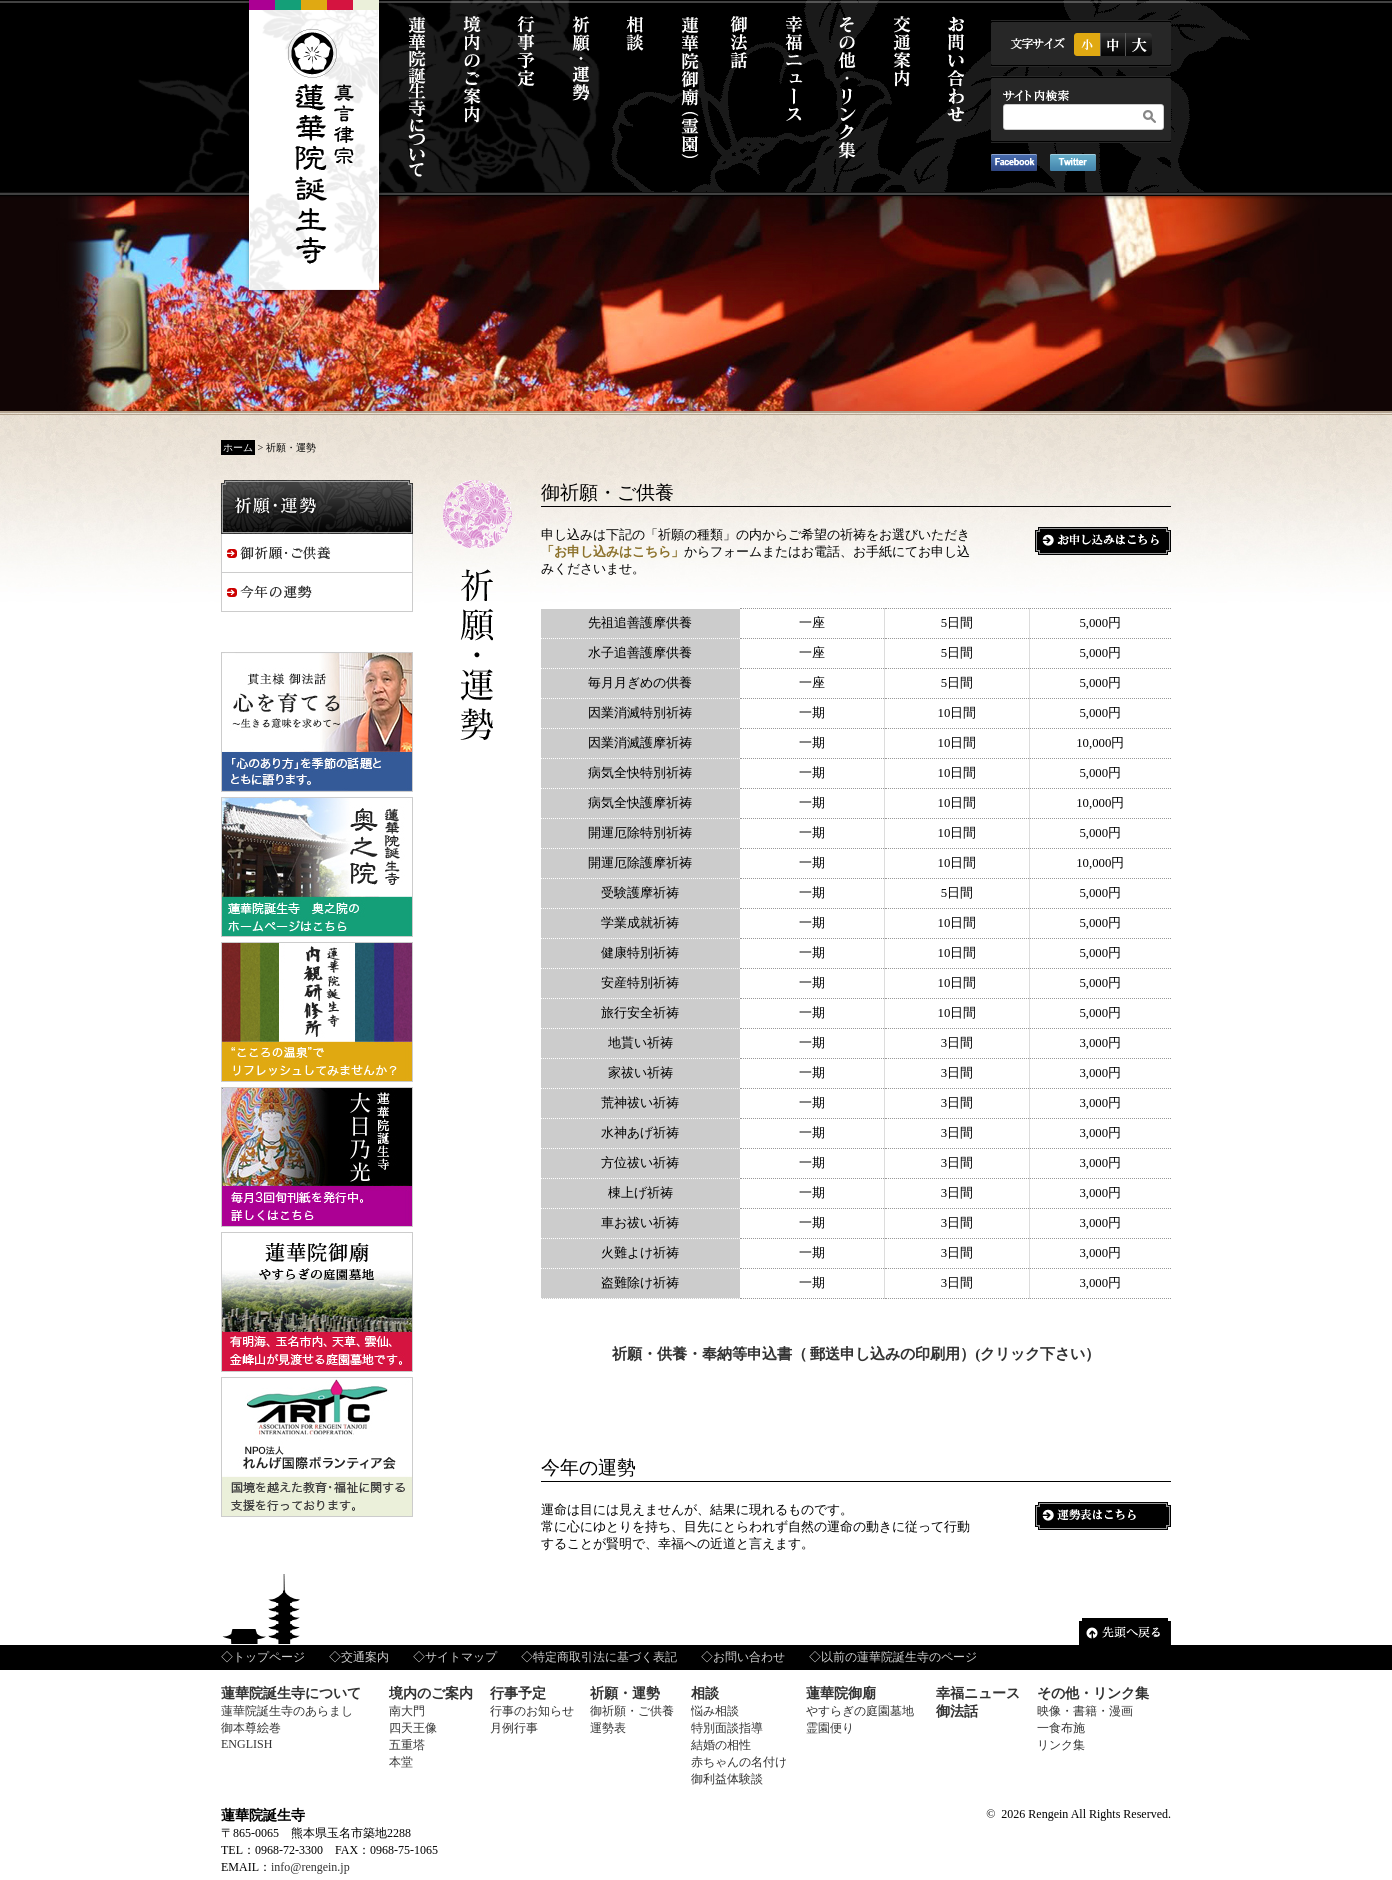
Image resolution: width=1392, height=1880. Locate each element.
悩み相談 (715, 1711)
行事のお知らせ (532, 1711)
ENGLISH (246, 1744)
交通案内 (365, 1657)
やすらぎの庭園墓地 (860, 1711)
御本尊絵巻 (251, 1728)
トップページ (269, 1657)
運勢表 (608, 1728)
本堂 (401, 1762)
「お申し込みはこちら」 (612, 552)
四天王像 (413, 1728)
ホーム (238, 447)
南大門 (407, 1711)
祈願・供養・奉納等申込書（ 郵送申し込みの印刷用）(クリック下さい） (856, 1353)
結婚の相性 (721, 1745)
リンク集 (1061, 1745)
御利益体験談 (727, 1779)
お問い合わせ (749, 1657)
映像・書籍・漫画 (1085, 1711)
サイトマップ (461, 1657)
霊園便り (830, 1728)
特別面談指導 (727, 1728)
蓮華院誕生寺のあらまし (287, 1711)
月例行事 (514, 1728)
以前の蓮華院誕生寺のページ (899, 1657)
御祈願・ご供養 (632, 1711)
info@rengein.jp (310, 1867)
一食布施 (1061, 1728)
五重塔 (407, 1745)
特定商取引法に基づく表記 (605, 1657)
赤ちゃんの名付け (739, 1762)
